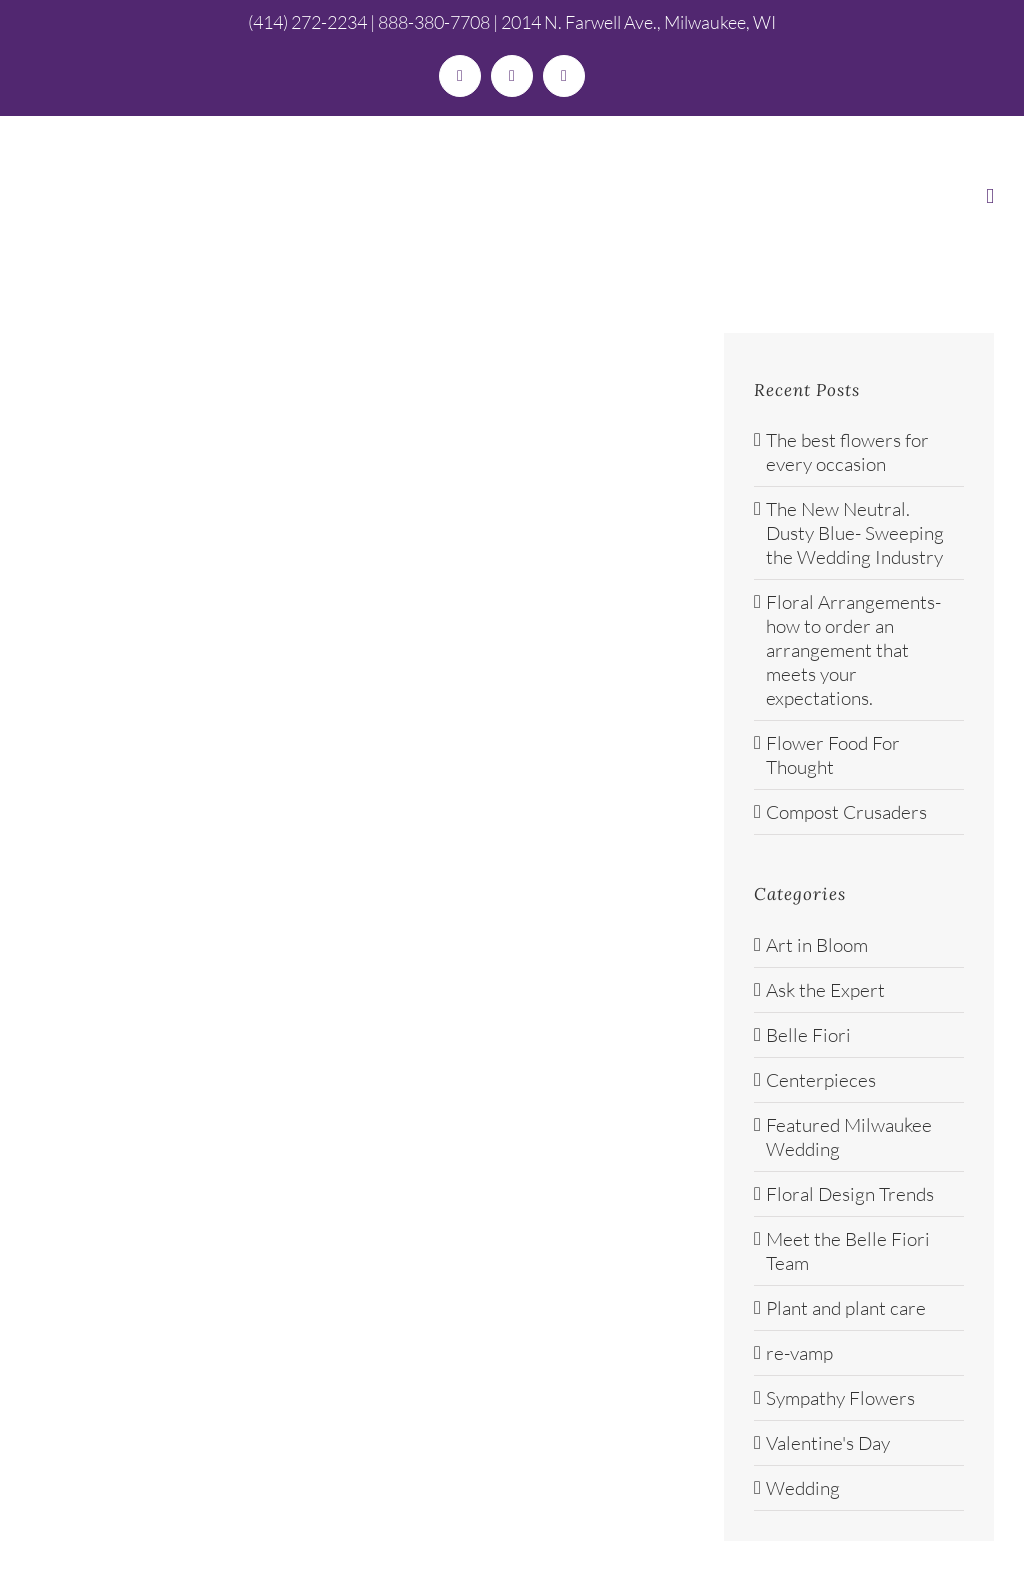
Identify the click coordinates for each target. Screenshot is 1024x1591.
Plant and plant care (846, 1308)
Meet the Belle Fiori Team (848, 1251)
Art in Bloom (817, 945)
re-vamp (799, 1353)
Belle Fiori (808, 1035)
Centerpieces (821, 1080)
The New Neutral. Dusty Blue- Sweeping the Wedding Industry (855, 533)
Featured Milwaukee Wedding (849, 1137)
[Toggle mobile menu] (990, 196)
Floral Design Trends (850, 1194)
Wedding (803, 1488)
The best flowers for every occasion (847, 452)
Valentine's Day (828, 1443)
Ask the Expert (825, 990)
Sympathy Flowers (840, 1398)
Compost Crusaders (846, 812)
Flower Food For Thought (833, 755)
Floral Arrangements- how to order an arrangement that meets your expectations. (853, 650)
